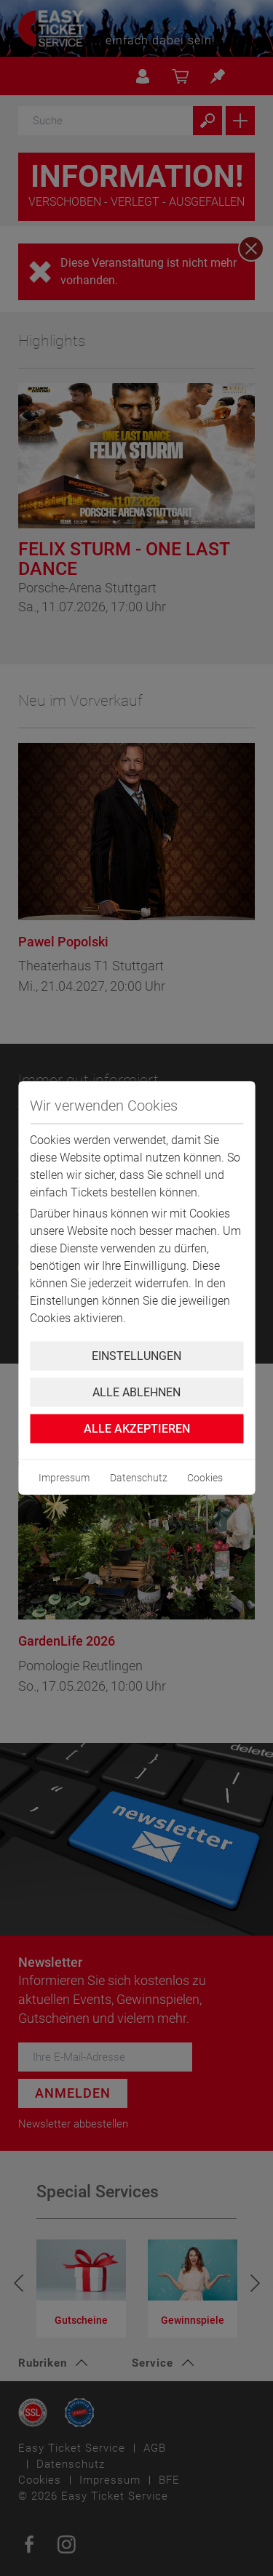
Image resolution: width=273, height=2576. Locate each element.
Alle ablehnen (136, 1392)
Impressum (64, 1478)
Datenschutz (138, 1478)
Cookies (205, 1478)
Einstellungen (136, 1356)
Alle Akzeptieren (137, 1429)
